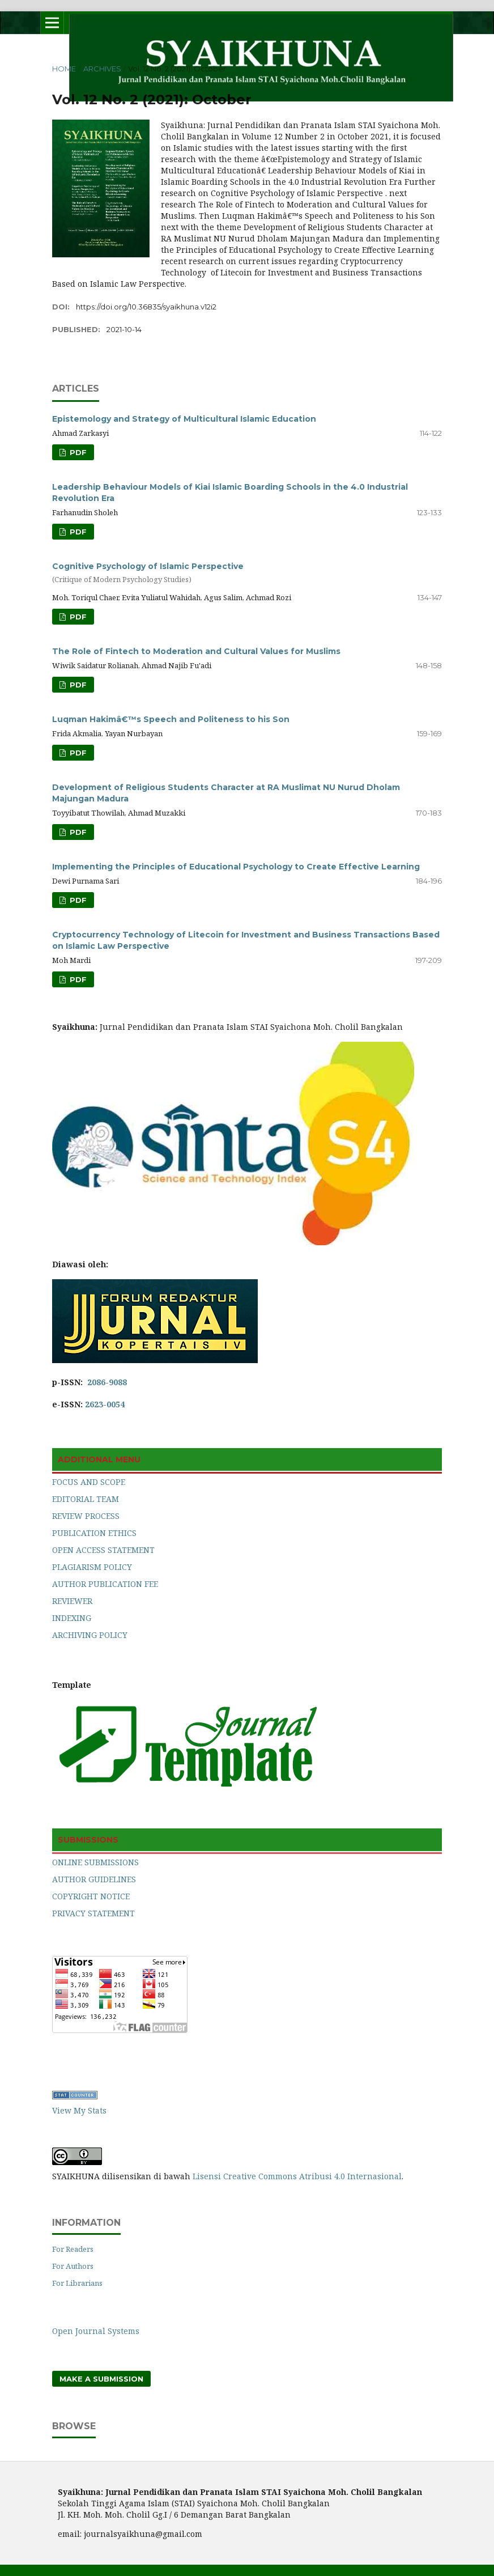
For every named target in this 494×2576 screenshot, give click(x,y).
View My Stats (79, 2110)
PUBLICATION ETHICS (94, 1532)
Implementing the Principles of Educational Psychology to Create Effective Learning (236, 867)
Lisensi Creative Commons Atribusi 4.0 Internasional (297, 2176)
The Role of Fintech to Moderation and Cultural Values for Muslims (196, 651)
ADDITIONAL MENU (99, 1459)
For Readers (72, 2249)
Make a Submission (101, 2378)
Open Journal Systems (95, 2330)
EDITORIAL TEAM (85, 1498)
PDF (77, 452)
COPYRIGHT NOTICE (91, 1896)
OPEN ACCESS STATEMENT (103, 1549)
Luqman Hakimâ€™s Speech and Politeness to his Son (170, 719)
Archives (102, 68)
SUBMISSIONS (88, 1840)
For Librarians (77, 2283)
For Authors (72, 2266)
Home (64, 68)
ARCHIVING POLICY (89, 1634)
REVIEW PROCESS (86, 1515)
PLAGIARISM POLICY (92, 1566)
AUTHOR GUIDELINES (94, 1879)
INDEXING (71, 1617)
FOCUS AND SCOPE (88, 1481)
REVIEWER (72, 1600)
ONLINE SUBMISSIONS (95, 1862)
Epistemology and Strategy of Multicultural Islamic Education (184, 419)
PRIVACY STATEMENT (93, 1913)
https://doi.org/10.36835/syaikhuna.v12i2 (146, 306)
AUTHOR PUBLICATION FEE (105, 1583)
